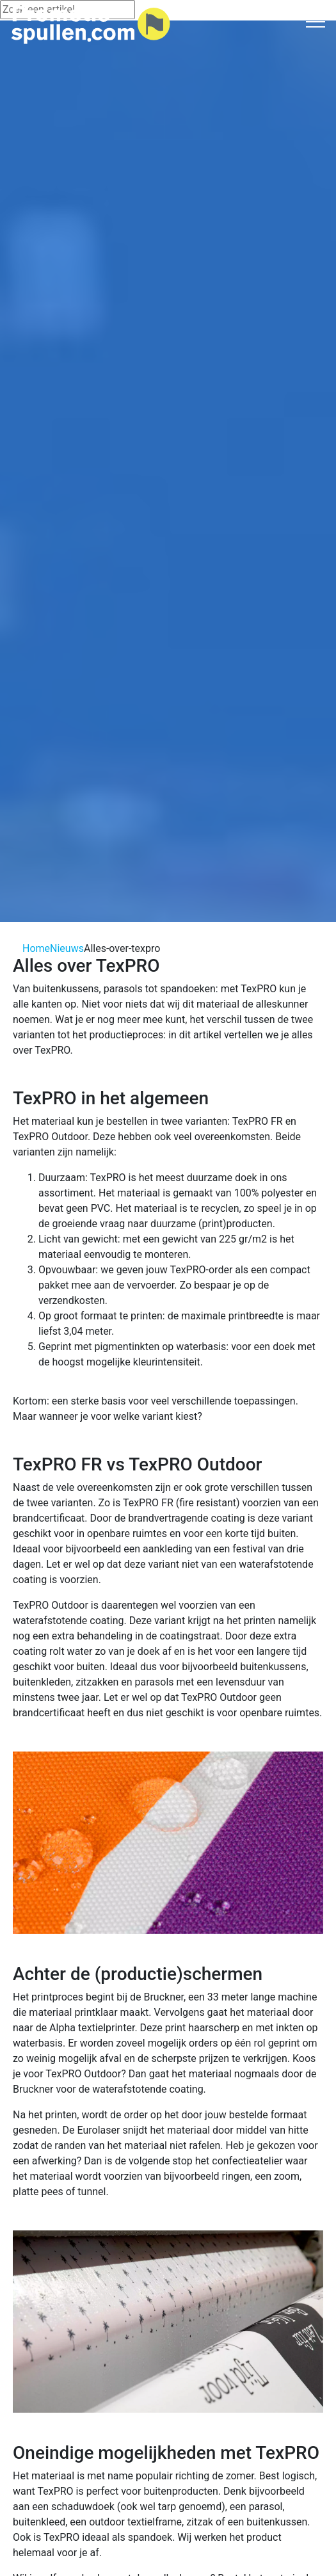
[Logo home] (90, 24)
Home (36, 948)
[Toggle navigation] (316, 21)
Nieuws (67, 948)
